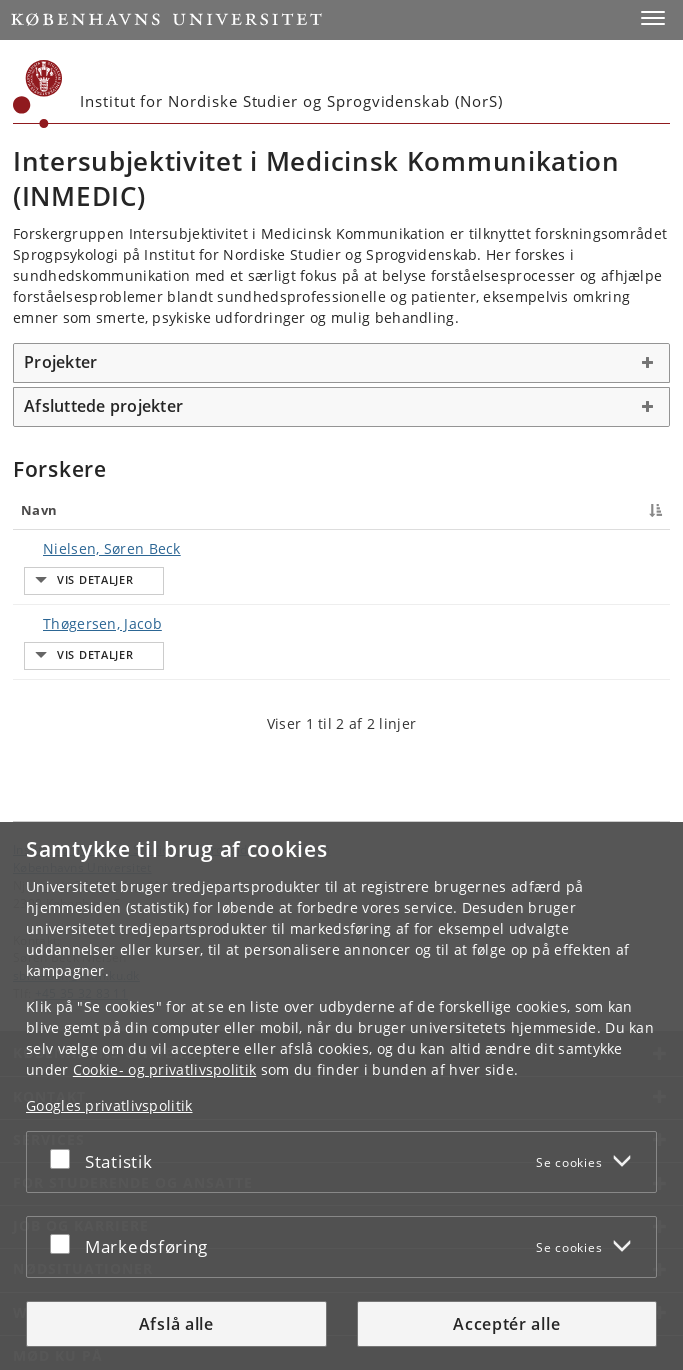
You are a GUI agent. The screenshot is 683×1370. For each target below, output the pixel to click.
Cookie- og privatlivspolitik (164, 1069)
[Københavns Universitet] (38, 94)
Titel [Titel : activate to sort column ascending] (210, 510)
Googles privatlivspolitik (109, 1105)
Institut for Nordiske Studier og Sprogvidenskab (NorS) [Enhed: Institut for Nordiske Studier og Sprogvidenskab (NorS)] (171, 775)
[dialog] (341, 1096)
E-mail (632, 548)
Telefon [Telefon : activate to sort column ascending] (512, 510)
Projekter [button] (60, 362)
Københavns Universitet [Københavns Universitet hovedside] (82, 793)
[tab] (341, 363)
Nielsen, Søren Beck (92, 548)
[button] (653, 18)
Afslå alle (176, 1324)
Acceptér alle (506, 1324)
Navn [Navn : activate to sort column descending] (39, 510)
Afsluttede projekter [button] (103, 406)
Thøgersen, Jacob (82, 586)
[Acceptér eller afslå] (65, 1158)
